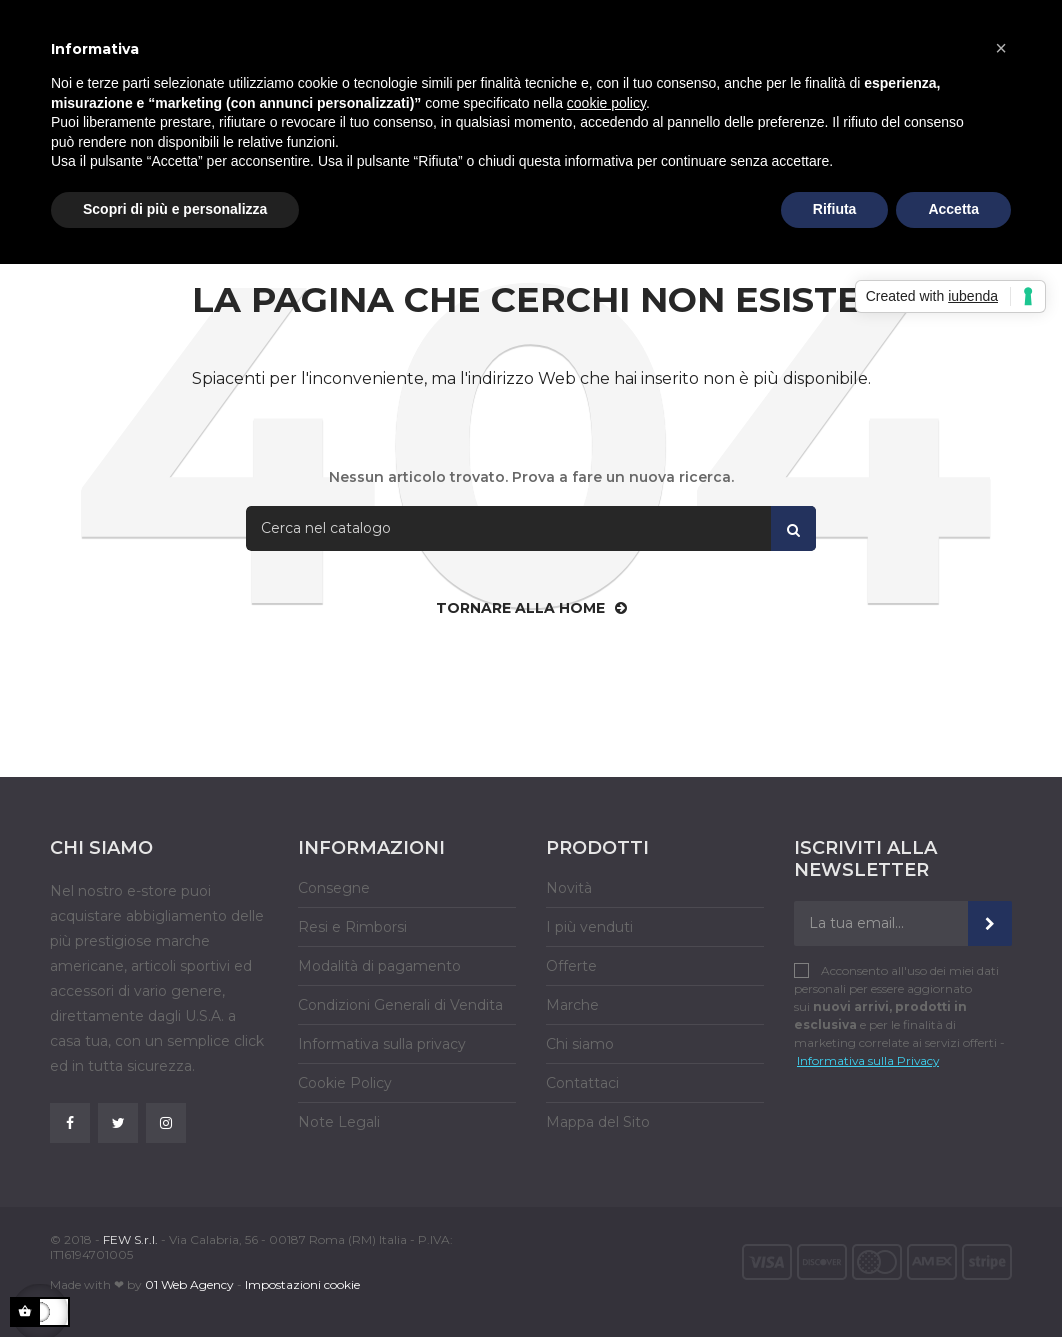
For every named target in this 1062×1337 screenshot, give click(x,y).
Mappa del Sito (598, 1122)
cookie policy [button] (606, 103)
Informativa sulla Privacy (868, 1060)
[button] (1001, 48)
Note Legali (339, 1122)
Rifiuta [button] (835, 209)
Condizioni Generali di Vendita (400, 1005)
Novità (569, 888)
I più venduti (589, 927)
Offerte (571, 966)
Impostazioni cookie (302, 1284)
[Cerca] (531, 528)
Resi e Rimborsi (352, 927)
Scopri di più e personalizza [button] (175, 209)
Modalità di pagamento (379, 966)
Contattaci (582, 1083)
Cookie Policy (345, 1083)
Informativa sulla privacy (382, 1044)
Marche (572, 1005)
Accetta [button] (953, 209)
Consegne (334, 888)
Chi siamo (580, 1044)
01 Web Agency (189, 1284)
